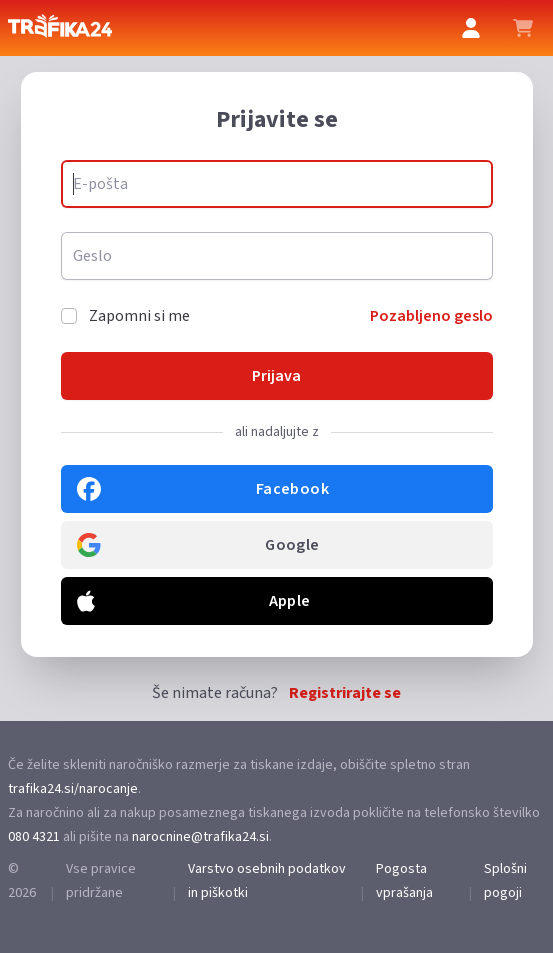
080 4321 (34, 837)
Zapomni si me (139, 316)
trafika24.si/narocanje (73, 789)
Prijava (276, 376)
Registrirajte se (345, 693)
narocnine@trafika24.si (200, 837)
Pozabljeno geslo (431, 316)
